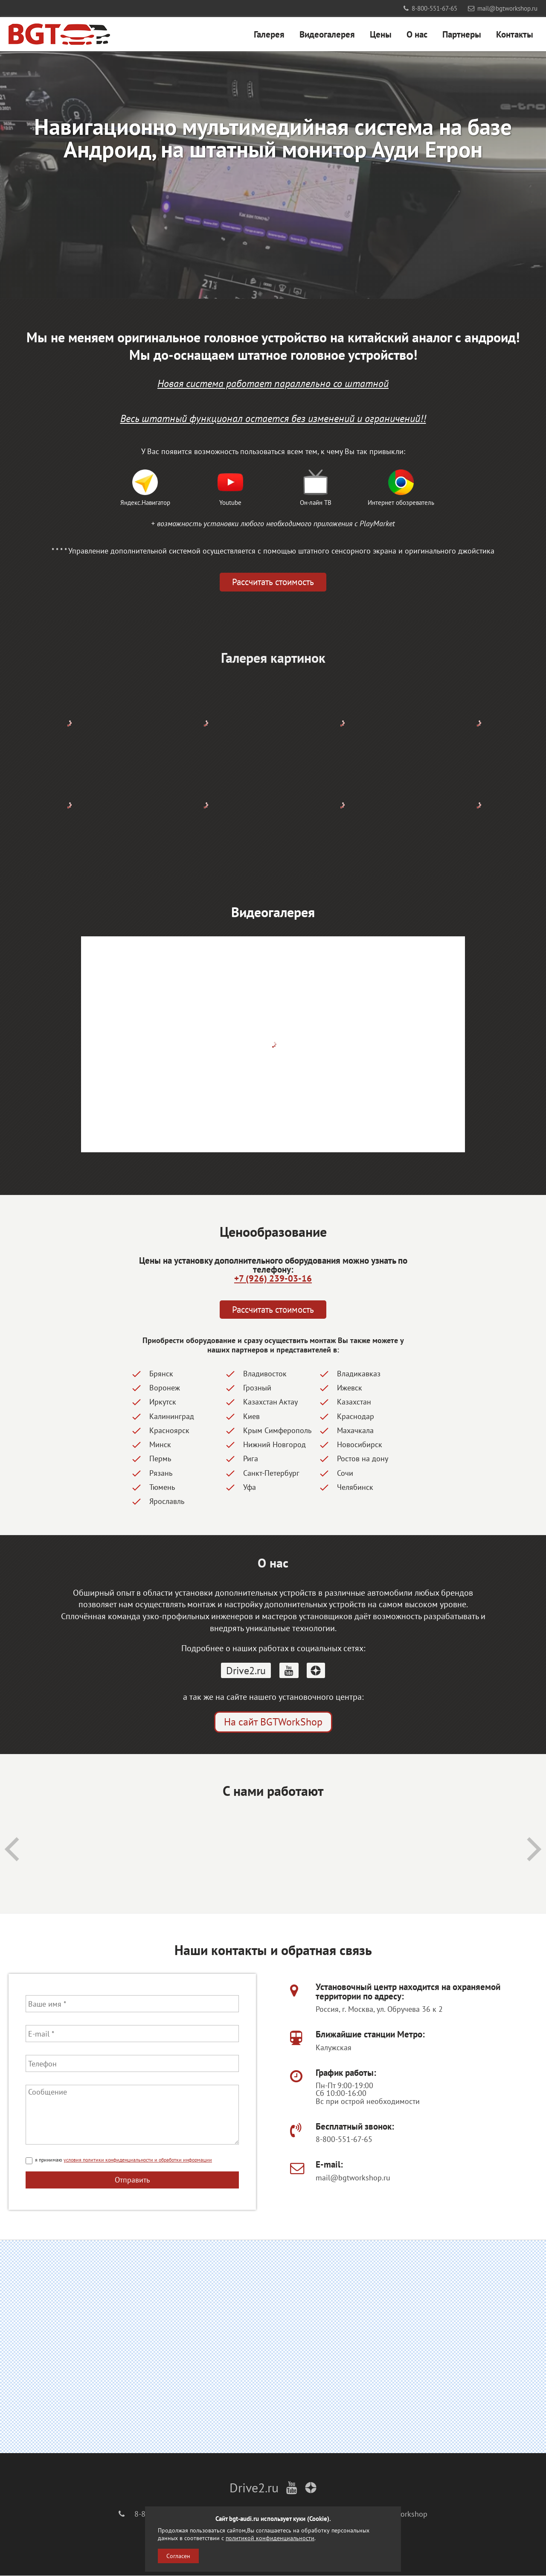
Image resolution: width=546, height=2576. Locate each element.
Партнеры (461, 34)
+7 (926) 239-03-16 (273, 1279)
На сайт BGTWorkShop (273, 1722)
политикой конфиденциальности (270, 2538)
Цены (381, 34)
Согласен (178, 2556)
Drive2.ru (246, 1671)
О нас (417, 34)
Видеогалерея (327, 34)
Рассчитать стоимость (273, 582)
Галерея (269, 34)
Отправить (132, 2180)
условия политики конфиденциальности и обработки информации (138, 2160)
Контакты (514, 34)
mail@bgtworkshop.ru (502, 8)
